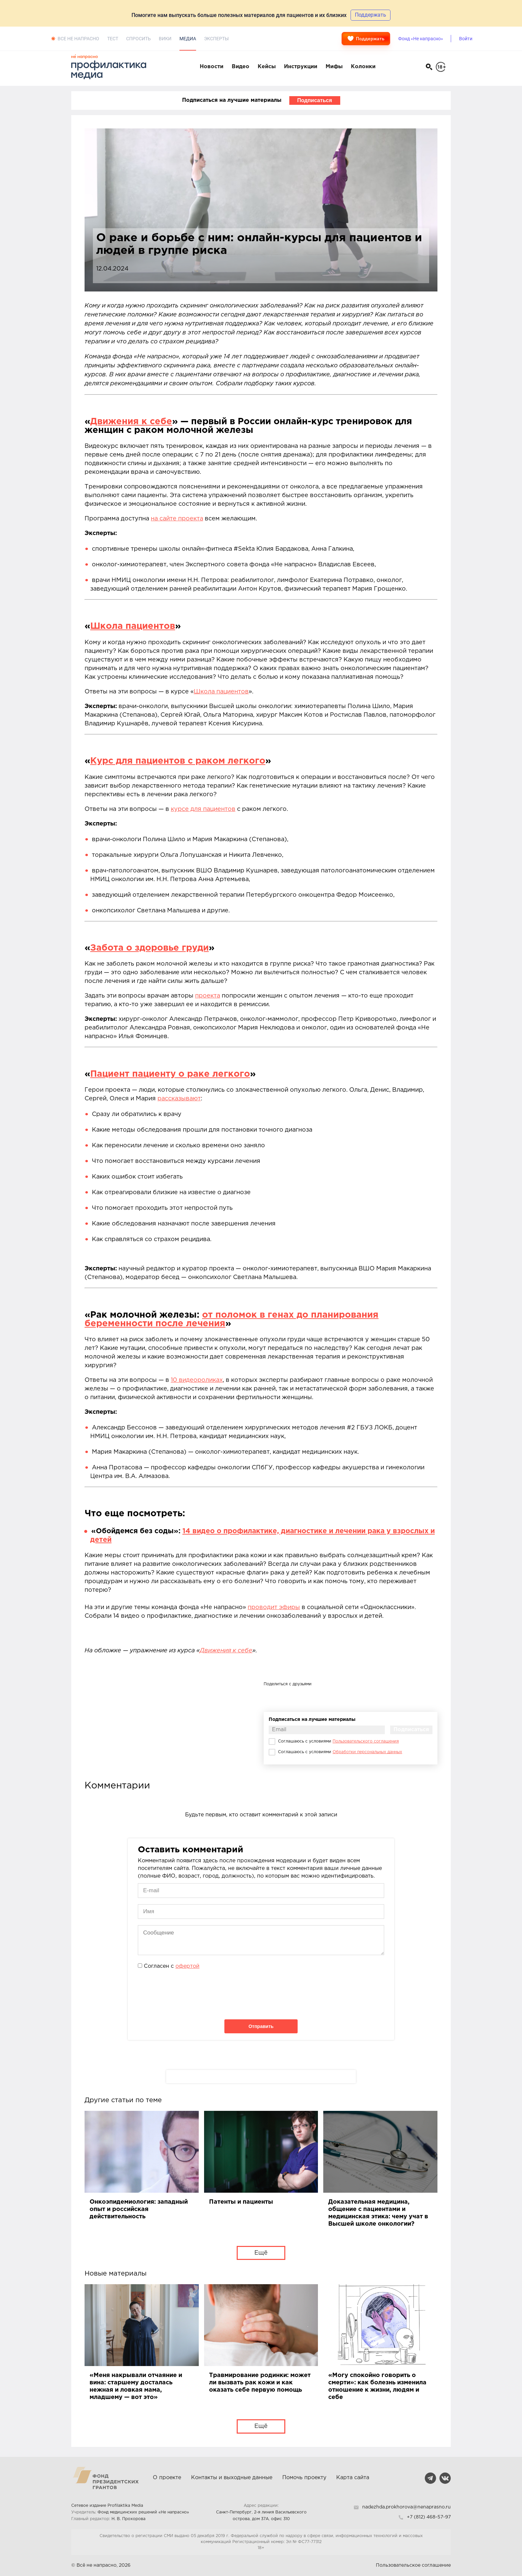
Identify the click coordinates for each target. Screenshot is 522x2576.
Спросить (138, 38)
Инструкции (300, 66)
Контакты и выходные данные (231, 2477)
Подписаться (314, 100)
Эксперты (216, 38)
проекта (207, 996)
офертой (187, 1966)
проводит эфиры (274, 1607)
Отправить (260, 2026)
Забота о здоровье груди (149, 948)
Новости (211, 66)
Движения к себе (131, 422)
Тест (112, 38)
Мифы (334, 66)
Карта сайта (352, 2477)
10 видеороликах (197, 1380)
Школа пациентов (132, 626)
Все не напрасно (78, 38)
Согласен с (171, 1966)
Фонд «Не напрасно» (420, 38)
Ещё (261, 2253)
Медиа (187, 38)
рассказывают (179, 1098)
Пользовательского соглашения (366, 1741)
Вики (165, 38)
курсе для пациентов (203, 809)
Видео (240, 66)
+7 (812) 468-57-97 (429, 2517)
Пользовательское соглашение (413, 2565)
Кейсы (267, 66)
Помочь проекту (304, 2477)
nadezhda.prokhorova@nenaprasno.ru (406, 2507)
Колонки (363, 66)
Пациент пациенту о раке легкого (170, 1074)
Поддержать (366, 38)
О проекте (167, 2477)
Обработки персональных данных (367, 1752)
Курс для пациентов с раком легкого (177, 761)
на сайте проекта (177, 518)
